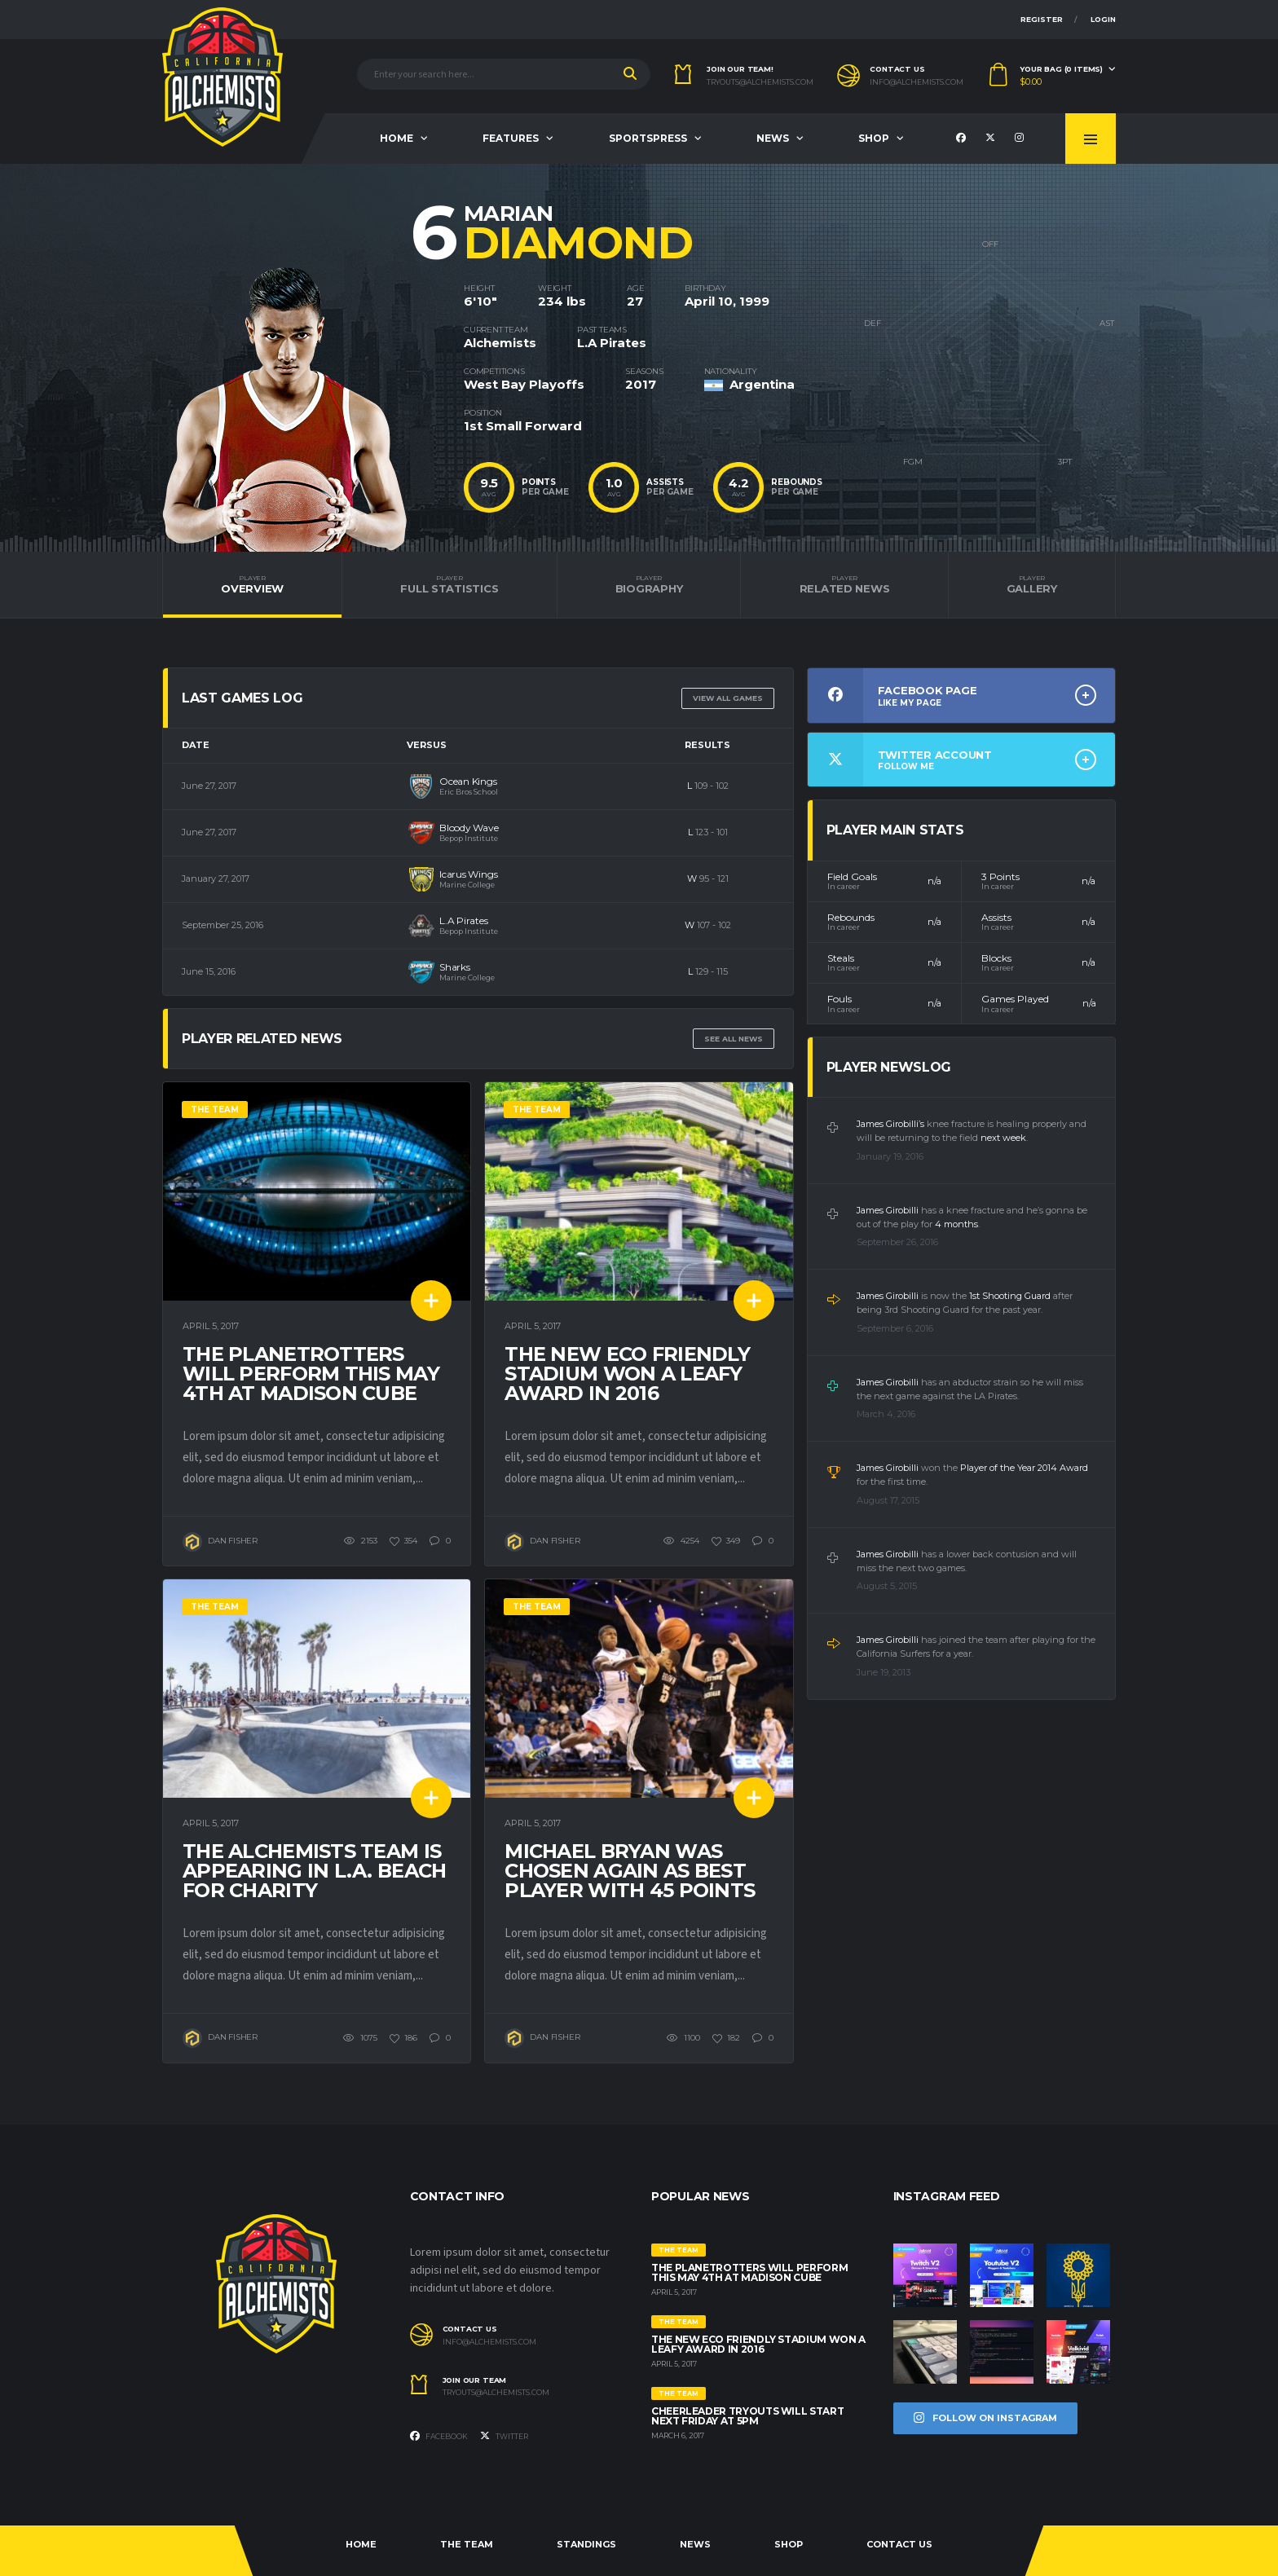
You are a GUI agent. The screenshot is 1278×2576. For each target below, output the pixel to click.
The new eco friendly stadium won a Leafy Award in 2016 (627, 1373)
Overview (252, 584)
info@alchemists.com (916, 82)
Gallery (1032, 584)
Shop (873, 138)
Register (1041, 19)
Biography (649, 584)
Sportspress (648, 138)
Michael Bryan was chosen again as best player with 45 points (630, 1870)
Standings (586, 2544)
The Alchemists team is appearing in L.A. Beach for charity (314, 1870)
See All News (733, 1038)
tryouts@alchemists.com (760, 82)
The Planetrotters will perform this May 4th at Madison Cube (311, 1373)
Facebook (439, 2436)
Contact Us (899, 2544)
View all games (728, 698)
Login (1103, 19)
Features (511, 138)
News (772, 138)
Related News (844, 584)
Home (396, 138)
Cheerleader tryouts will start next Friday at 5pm (747, 2416)
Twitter (504, 2436)
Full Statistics (449, 584)
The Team (466, 2544)
